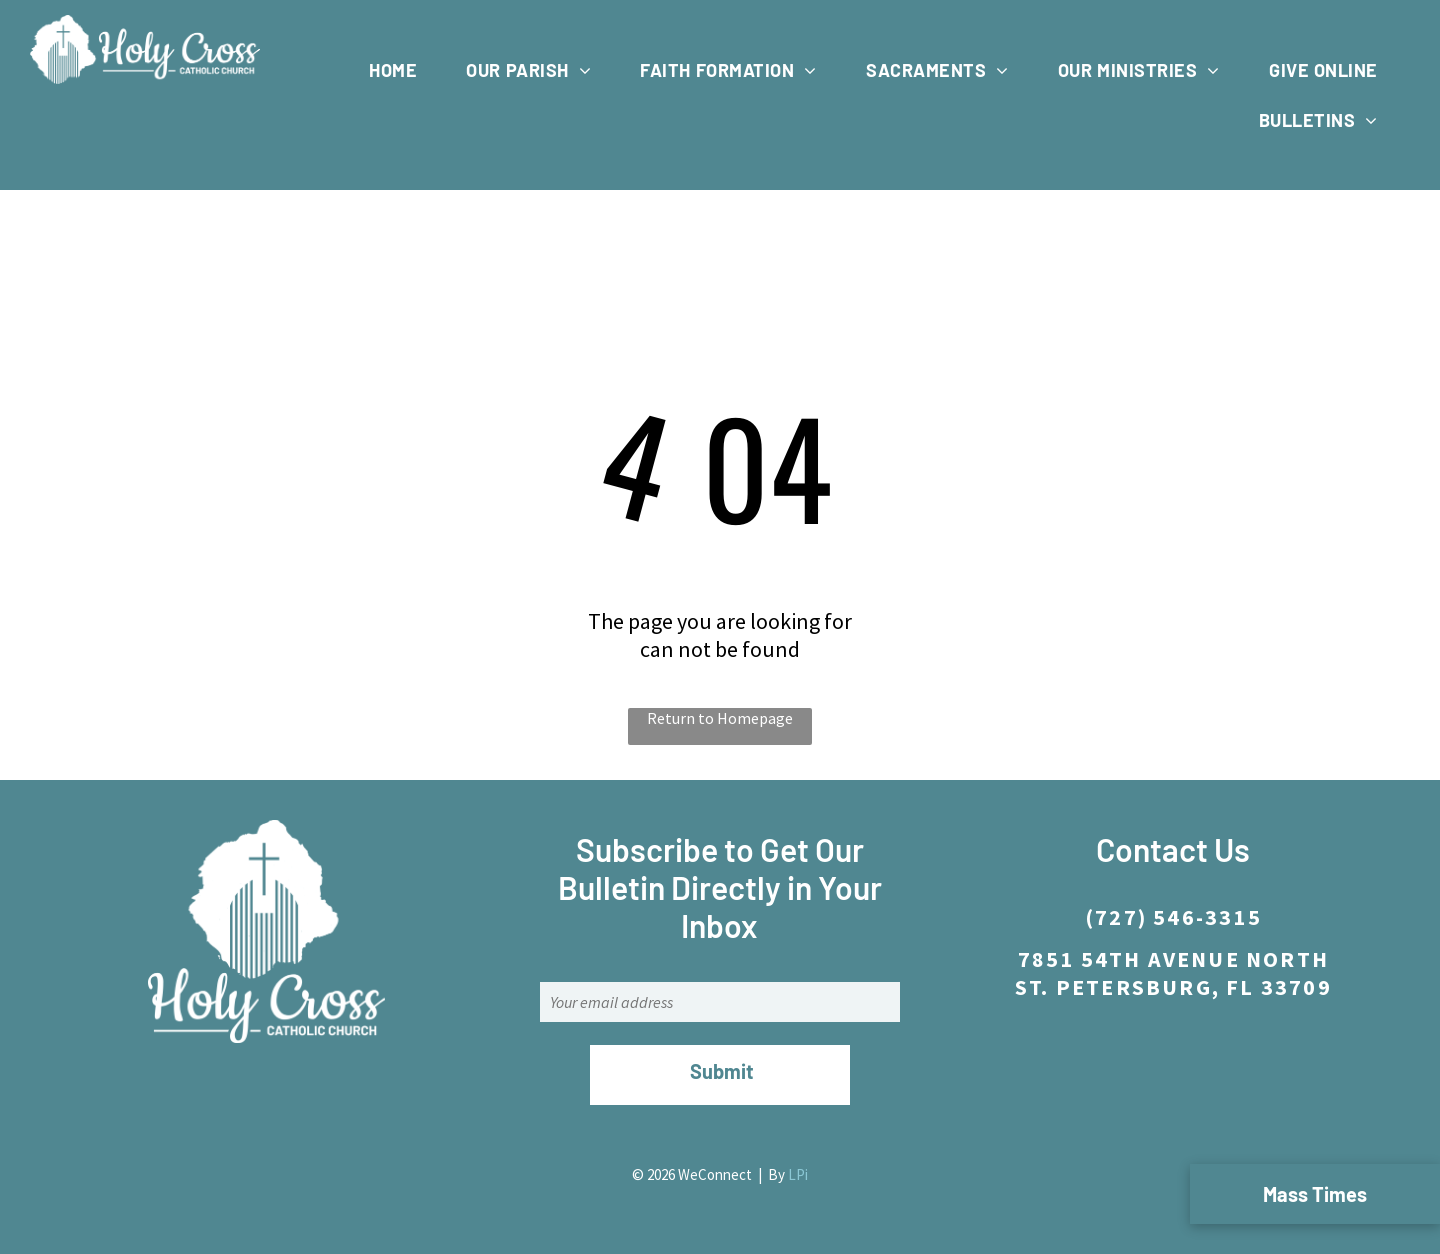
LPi (798, 1174)
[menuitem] (400, 70)
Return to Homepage (720, 718)
